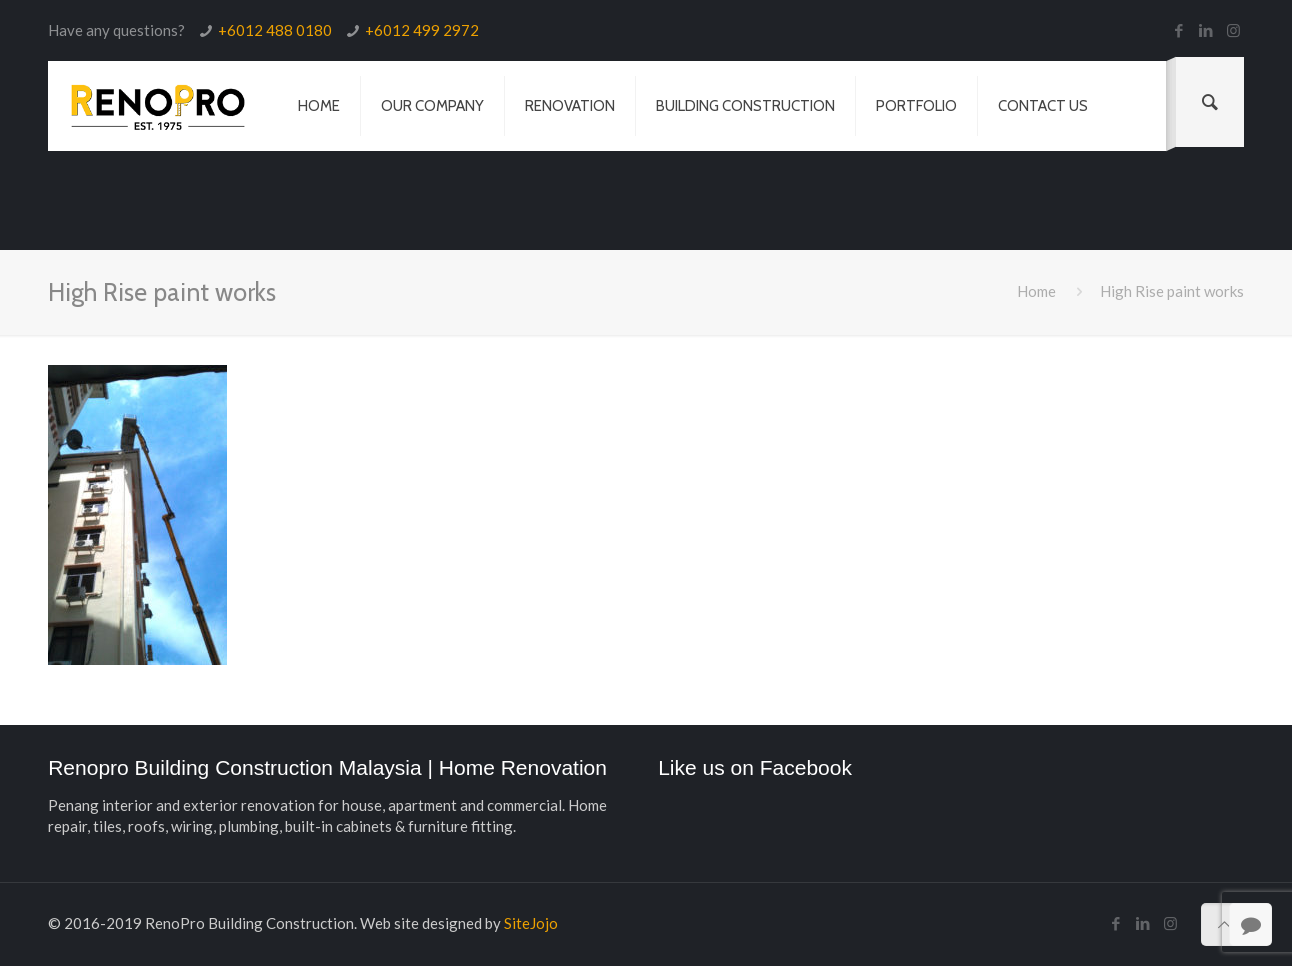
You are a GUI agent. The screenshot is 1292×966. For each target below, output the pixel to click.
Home (1036, 291)
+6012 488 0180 (275, 30)
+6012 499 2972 (422, 30)
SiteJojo (531, 923)
